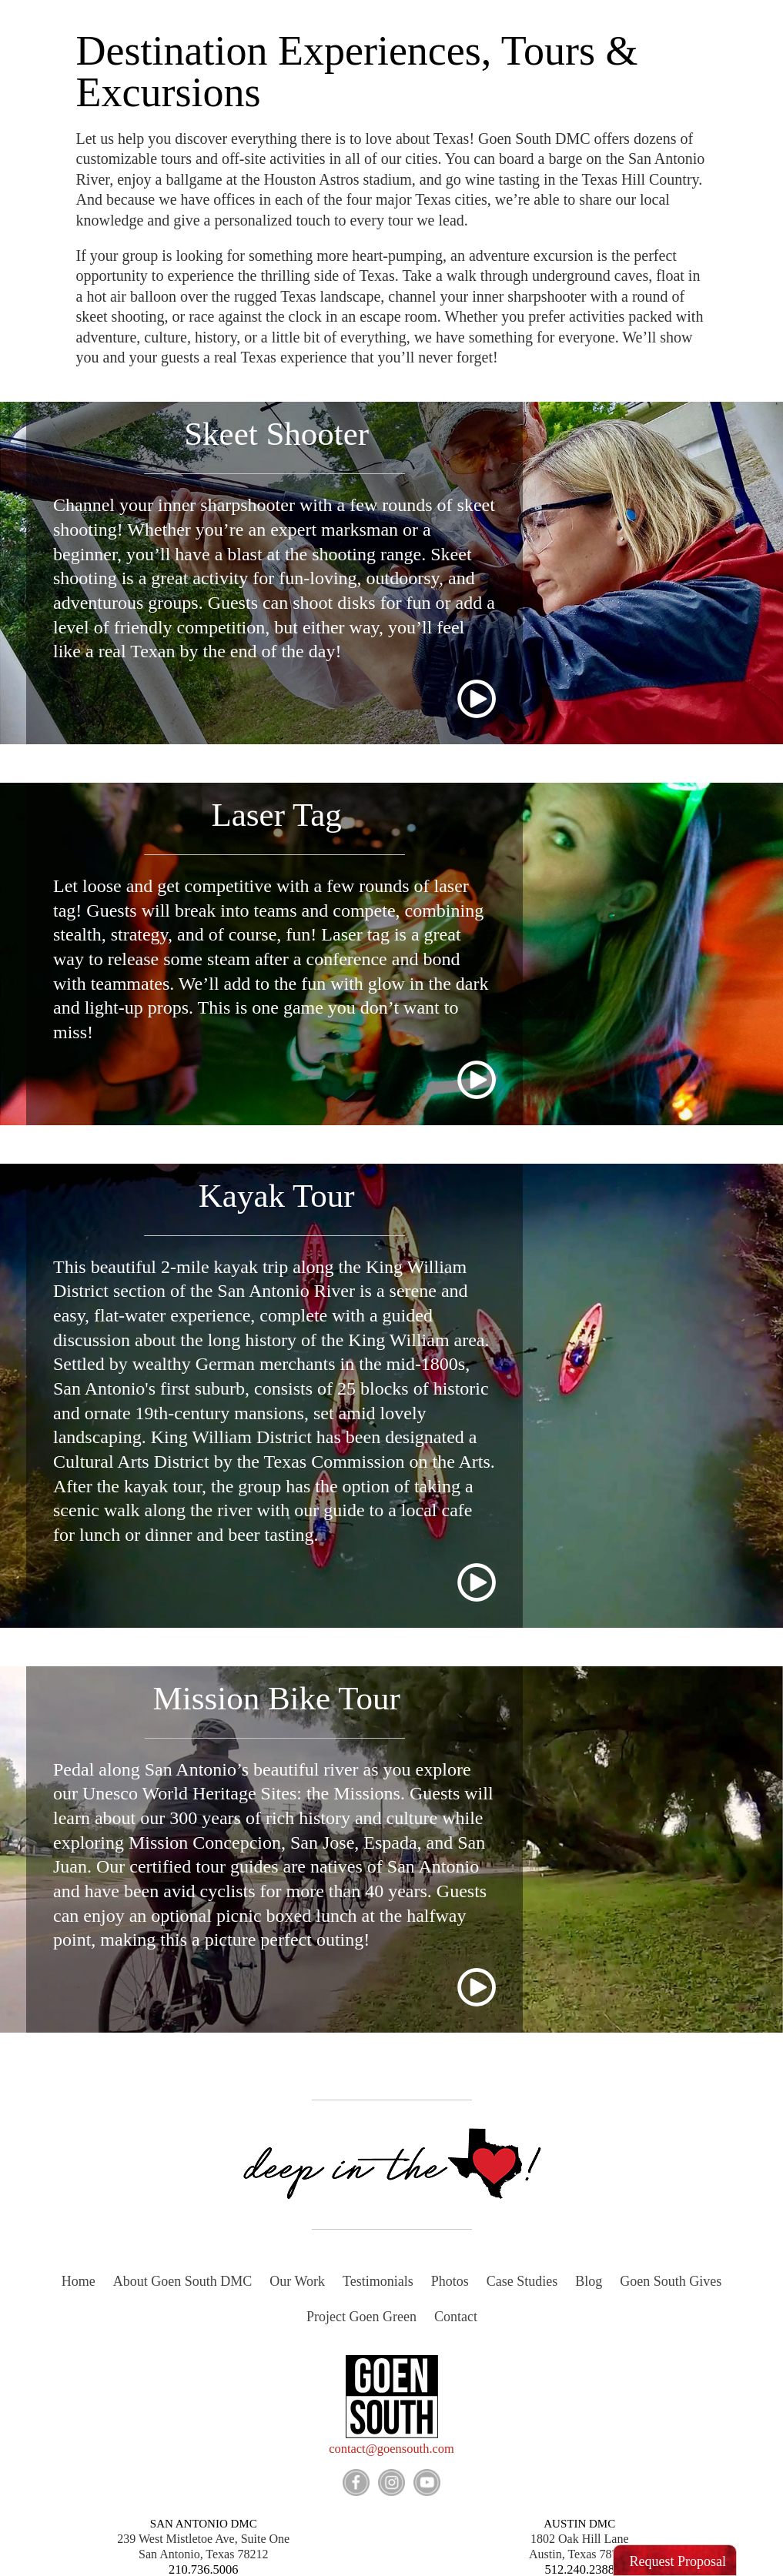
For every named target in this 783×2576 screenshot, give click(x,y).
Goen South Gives (670, 2281)
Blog (588, 2281)
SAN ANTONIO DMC (203, 2522)
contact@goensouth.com (391, 2448)
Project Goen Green (361, 2316)
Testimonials (378, 2281)
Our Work (297, 2281)
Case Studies (522, 2281)
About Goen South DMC (183, 2281)
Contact (455, 2316)
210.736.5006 (203, 2567)
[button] (674, 2560)
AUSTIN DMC (579, 2522)
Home (78, 2281)
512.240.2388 (580, 2567)
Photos (450, 2281)
